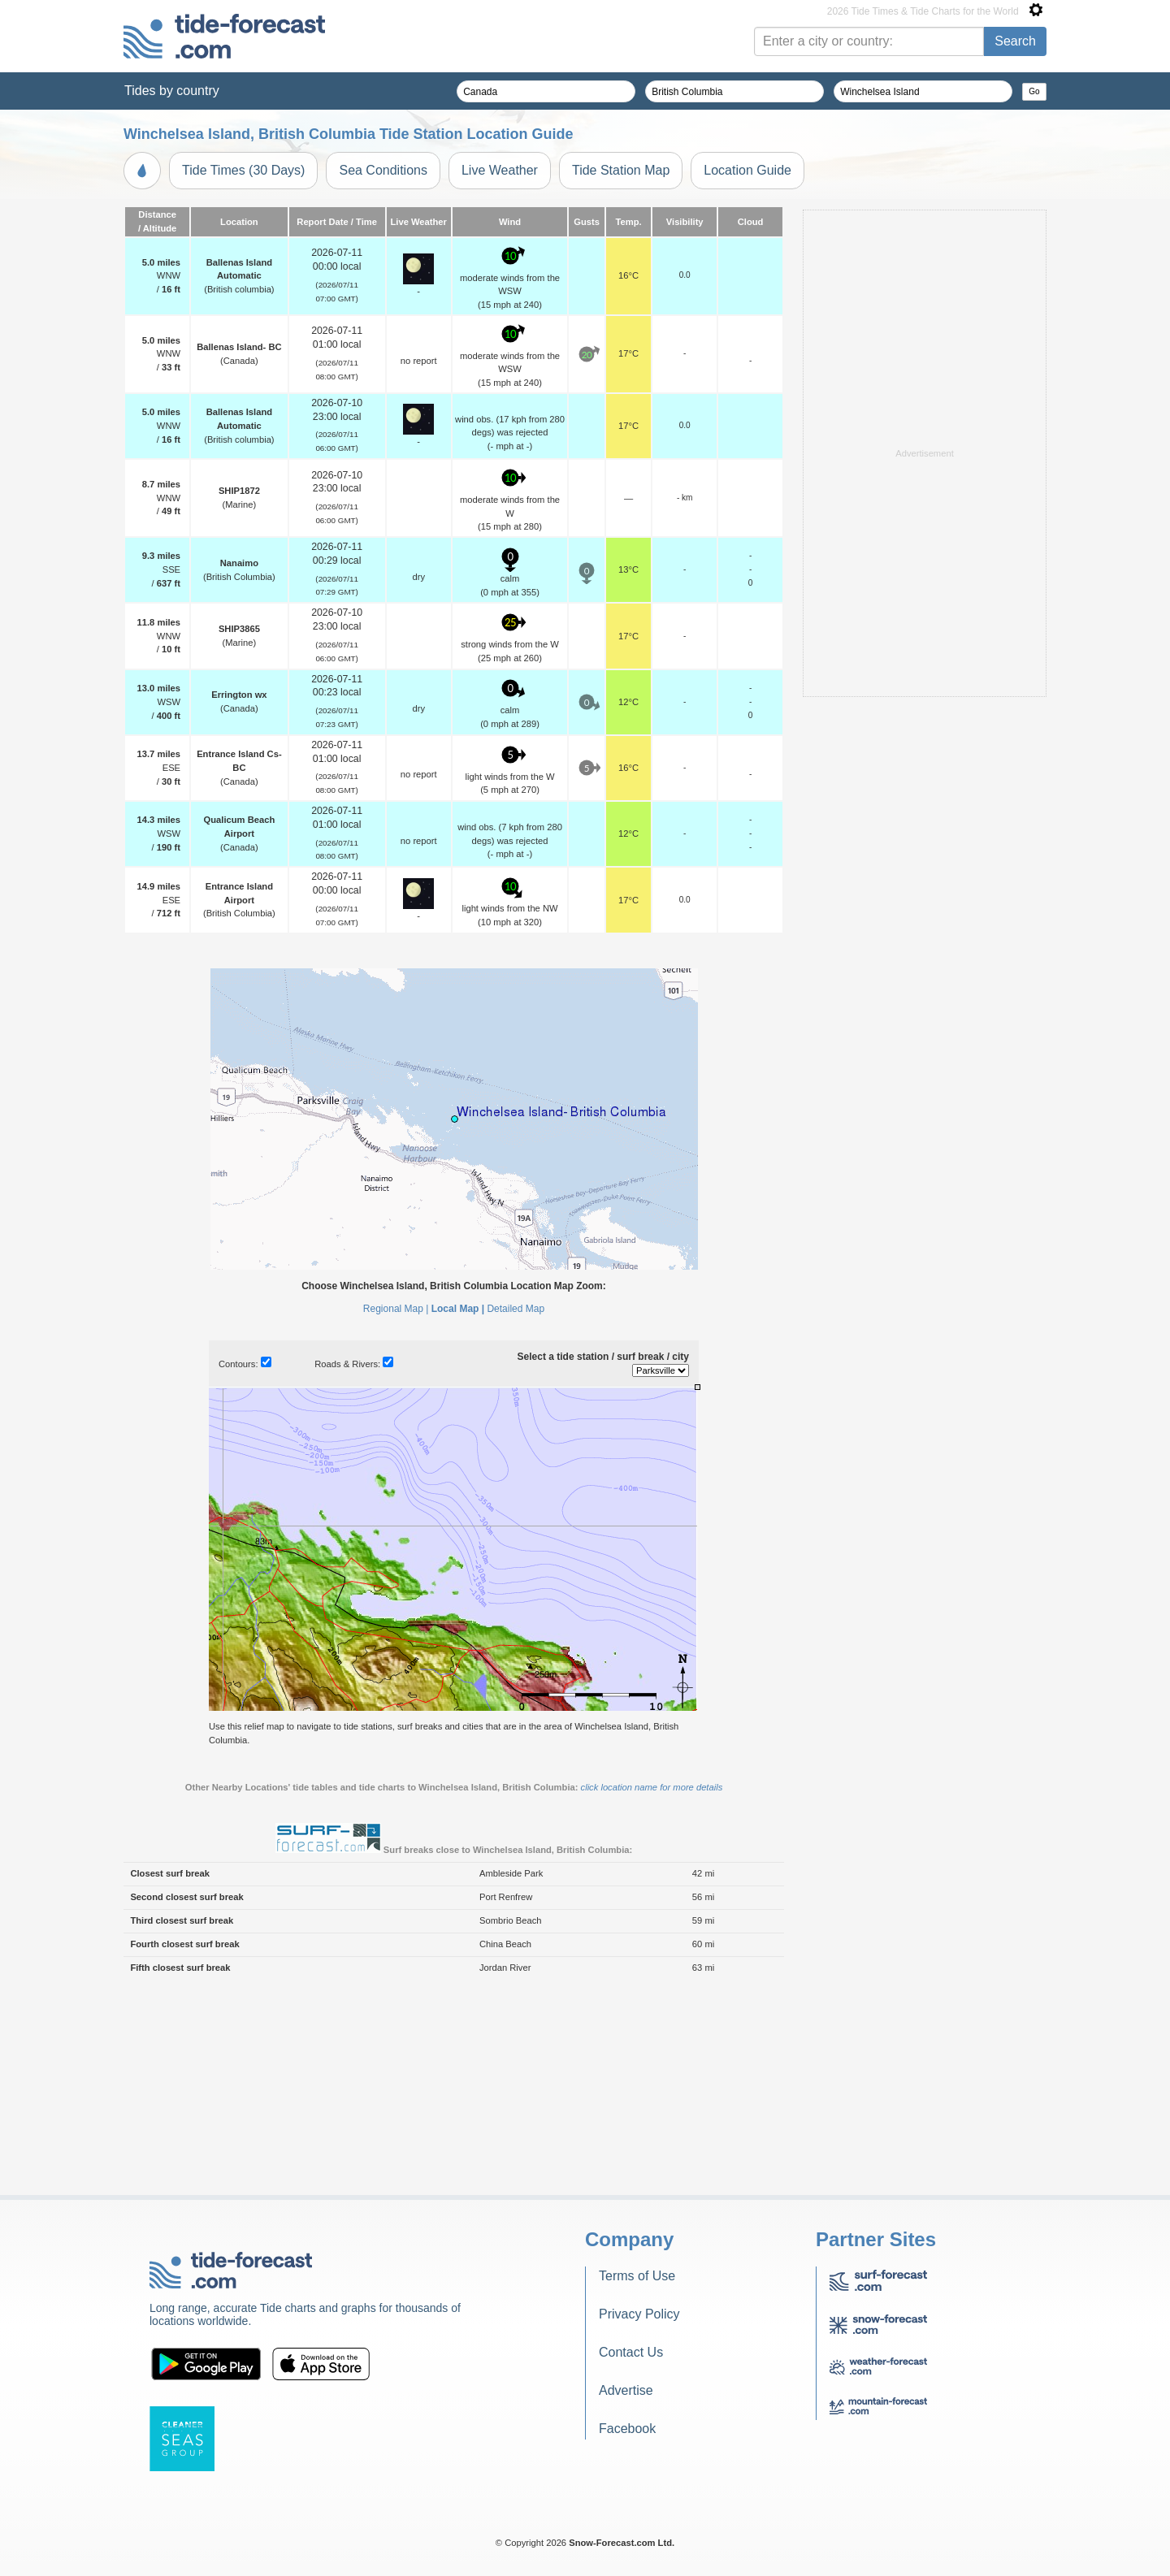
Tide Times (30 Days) (243, 170)
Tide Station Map (621, 170)
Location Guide (747, 170)
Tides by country (171, 90)
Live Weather (500, 170)
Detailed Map (515, 1511)
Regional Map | (396, 1511)
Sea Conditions (383, 170)
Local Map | (457, 1511)
